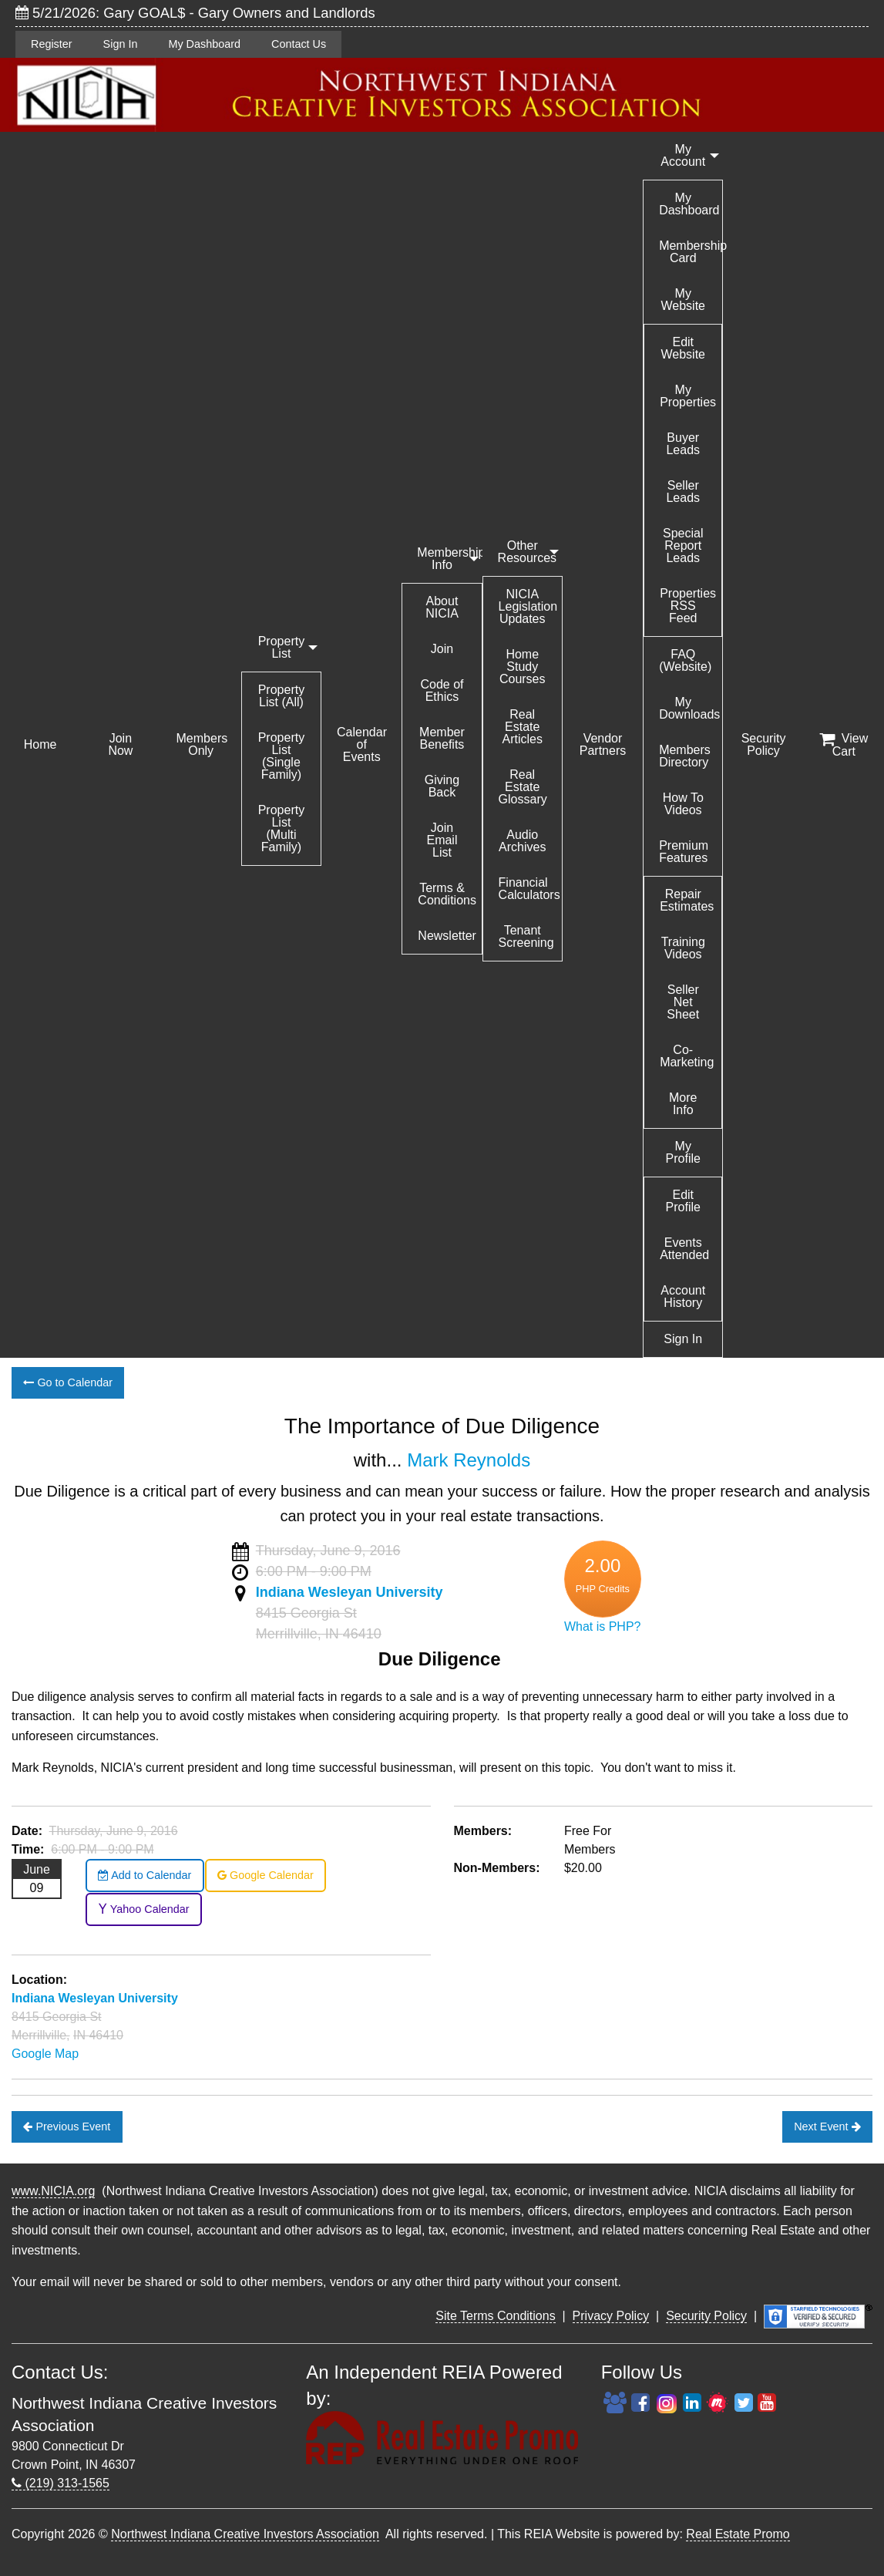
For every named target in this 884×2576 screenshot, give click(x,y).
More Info (683, 1103)
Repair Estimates (687, 900)
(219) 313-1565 (60, 2483)
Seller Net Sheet (683, 1002)
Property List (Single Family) (281, 756)
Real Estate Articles (523, 727)
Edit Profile (683, 1201)
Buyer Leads (683, 443)
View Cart (843, 745)
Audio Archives (522, 841)
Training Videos (683, 948)
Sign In (120, 44)
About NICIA (442, 607)
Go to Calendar (68, 1382)
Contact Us (298, 44)
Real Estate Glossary (523, 787)
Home (40, 744)
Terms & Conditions (447, 894)
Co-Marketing (687, 1056)
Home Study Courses (522, 666)
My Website (683, 299)
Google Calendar (265, 1875)
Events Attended (684, 1248)
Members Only (202, 744)
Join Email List (441, 840)
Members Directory (685, 756)
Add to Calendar (144, 1875)
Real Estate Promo (737, 2534)
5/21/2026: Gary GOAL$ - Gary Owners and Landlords (195, 13)
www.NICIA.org (53, 2190)
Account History (682, 1296)
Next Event (827, 2126)
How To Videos (683, 804)
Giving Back (442, 786)
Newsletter (447, 935)
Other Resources (527, 551)
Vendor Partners (603, 744)
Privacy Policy (611, 2315)
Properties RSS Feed (688, 606)
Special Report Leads (683, 545)
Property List (281, 647)
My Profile (683, 1152)
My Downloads (689, 708)
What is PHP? (602, 1626)
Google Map (45, 2053)
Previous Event (66, 2126)
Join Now (120, 744)
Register (51, 44)
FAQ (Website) (685, 660)
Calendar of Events (362, 744)
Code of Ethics (441, 690)
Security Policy (763, 744)
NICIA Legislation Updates (528, 606)
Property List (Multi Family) (281, 828)
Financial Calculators (529, 888)
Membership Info (449, 558)
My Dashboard (204, 44)
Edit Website (683, 348)
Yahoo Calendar (144, 1909)
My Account (682, 155)
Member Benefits (442, 738)
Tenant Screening (526, 936)
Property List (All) (281, 696)
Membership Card (690, 251)
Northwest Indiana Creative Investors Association (245, 2534)
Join (442, 648)
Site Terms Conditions (495, 2315)
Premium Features (683, 851)
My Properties (688, 396)
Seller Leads (683, 491)
